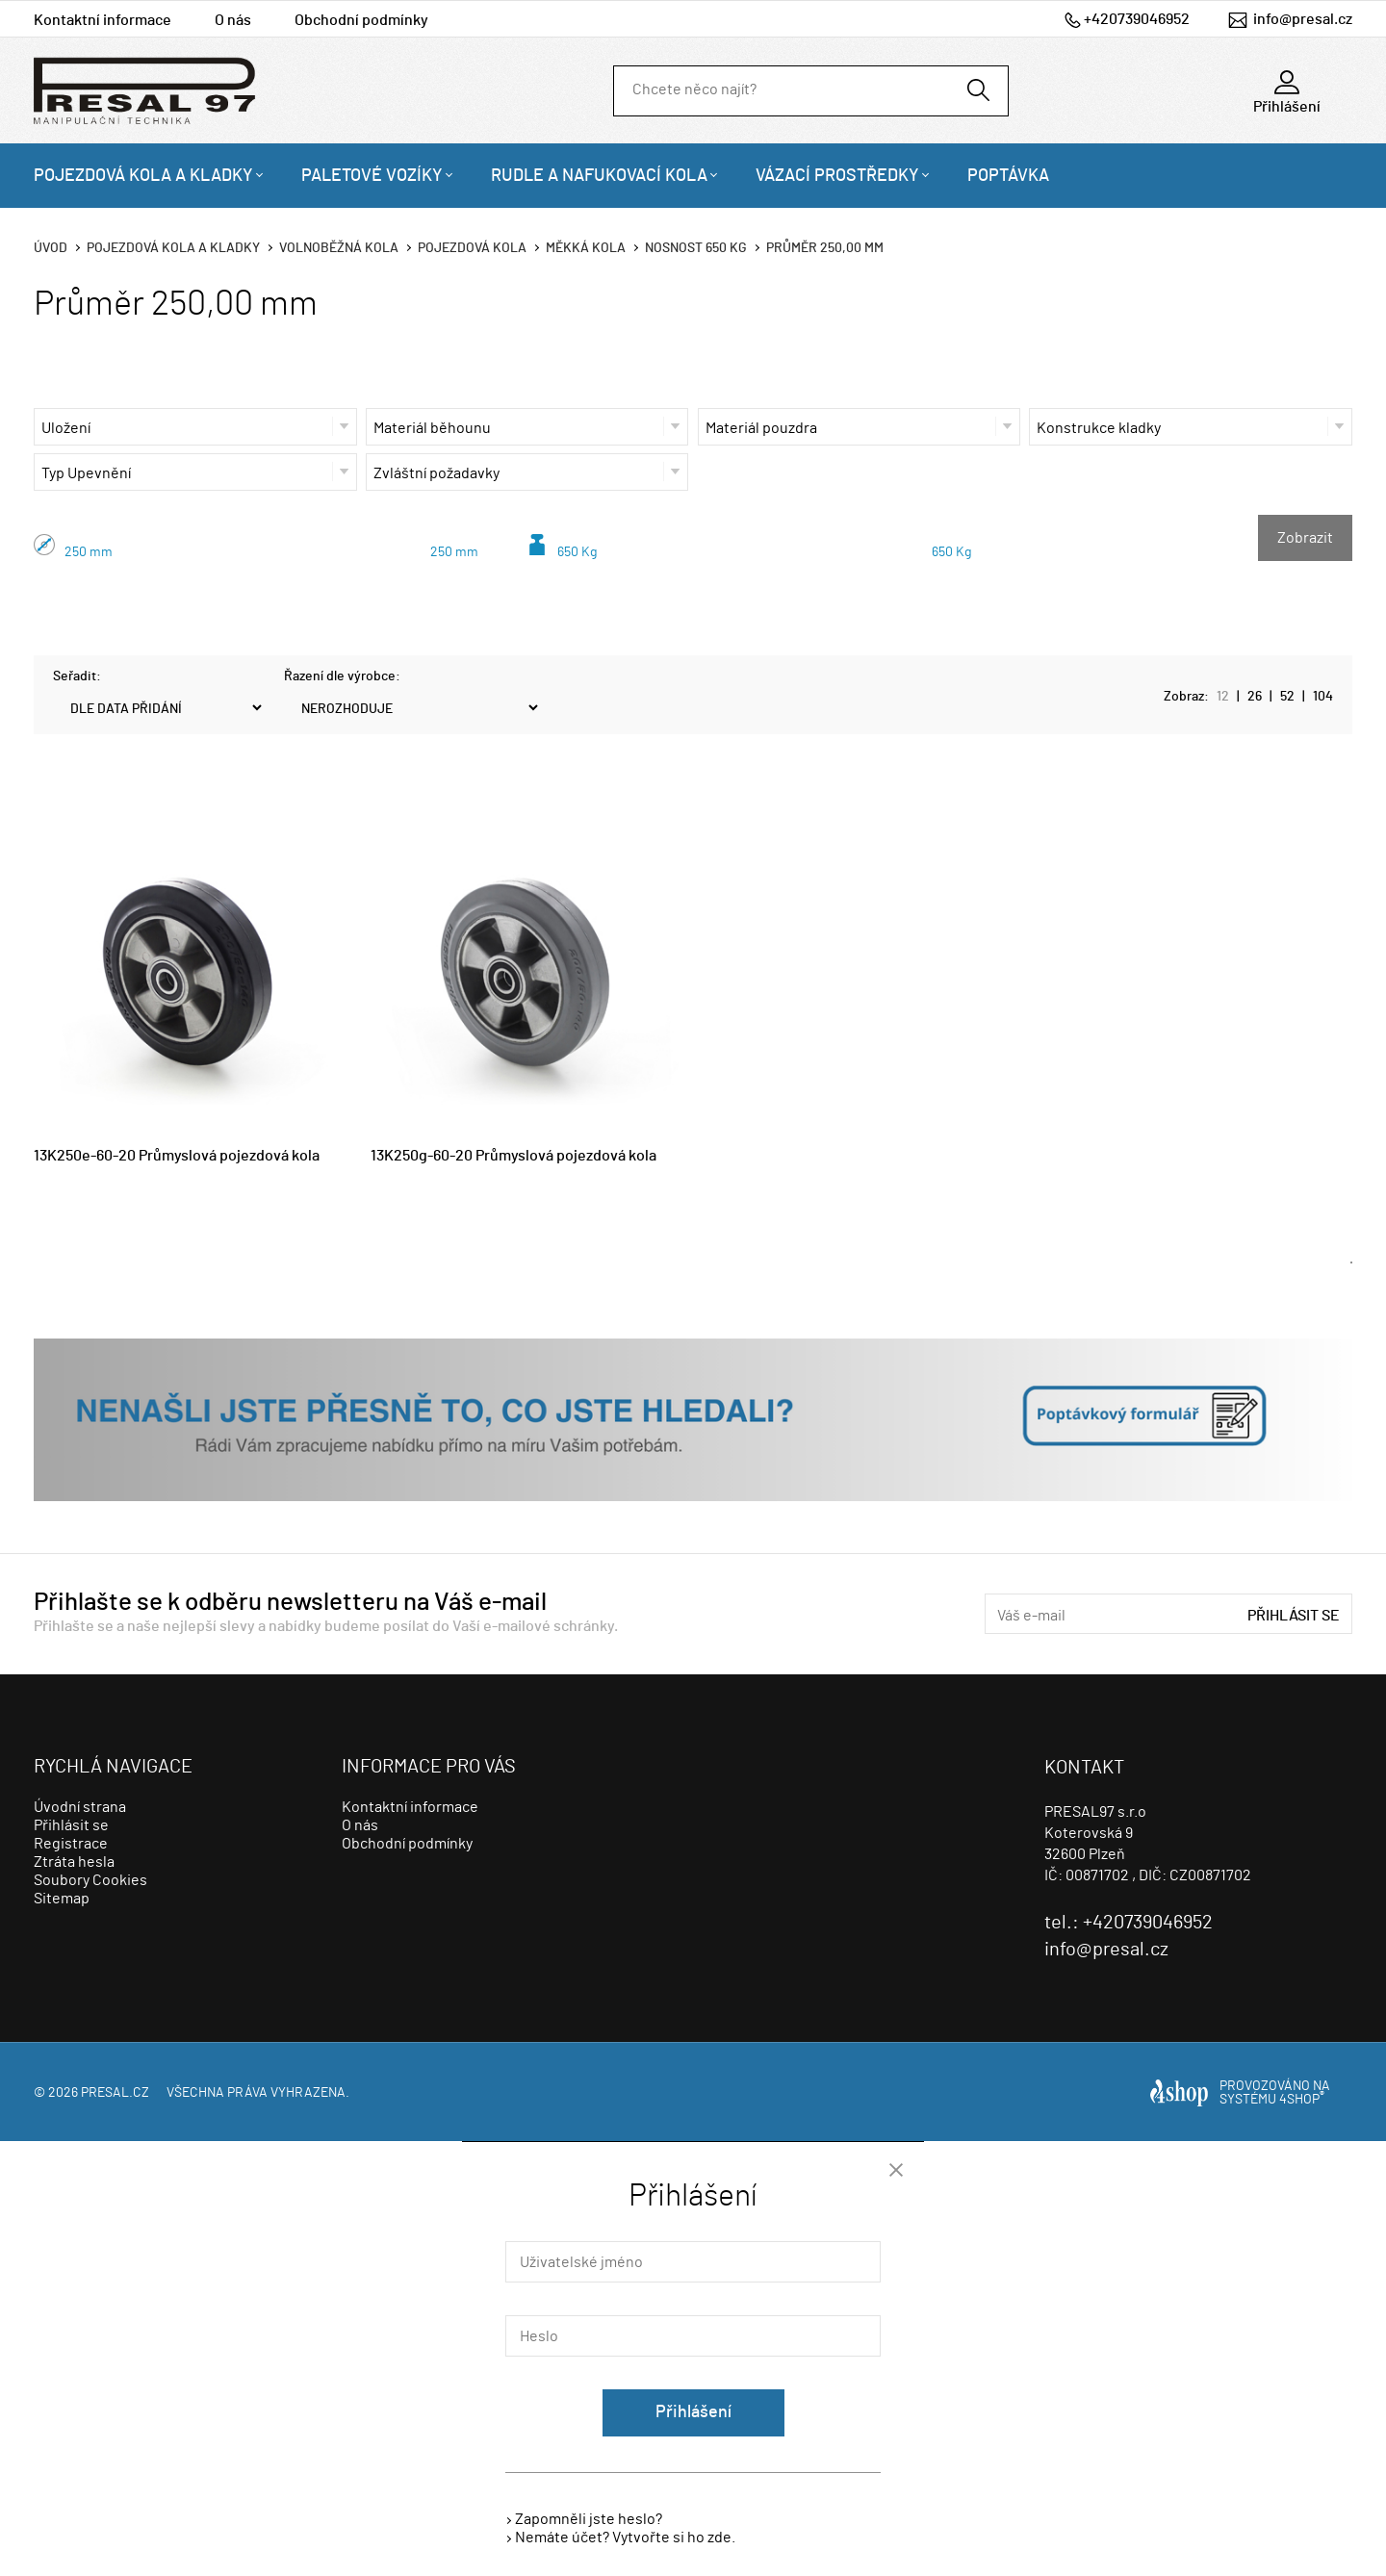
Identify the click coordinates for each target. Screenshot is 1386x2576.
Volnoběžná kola (338, 248)
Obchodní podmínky (361, 20)
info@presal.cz (1302, 19)
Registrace (71, 1843)
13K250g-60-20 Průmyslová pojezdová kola (513, 1155)
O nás (233, 20)
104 (1323, 696)
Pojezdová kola (472, 248)
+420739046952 (1137, 19)
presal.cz (115, 2093)
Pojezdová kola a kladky (143, 176)
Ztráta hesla (74, 1862)
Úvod (50, 248)
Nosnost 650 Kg (696, 248)
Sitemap (62, 1898)
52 (1287, 696)
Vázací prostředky (837, 176)
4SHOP (1301, 2099)
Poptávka (1008, 176)
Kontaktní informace (102, 20)
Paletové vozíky (372, 176)
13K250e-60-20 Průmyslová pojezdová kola (177, 1155)
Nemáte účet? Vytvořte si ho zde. (625, 2537)
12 (1223, 696)
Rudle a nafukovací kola (599, 176)
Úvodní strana (80, 1807)
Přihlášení (693, 2412)
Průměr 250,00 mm (825, 248)
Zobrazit (1305, 538)
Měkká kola (586, 248)
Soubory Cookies (90, 1880)
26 (1254, 696)
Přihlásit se (1293, 1615)
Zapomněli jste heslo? (588, 2519)
